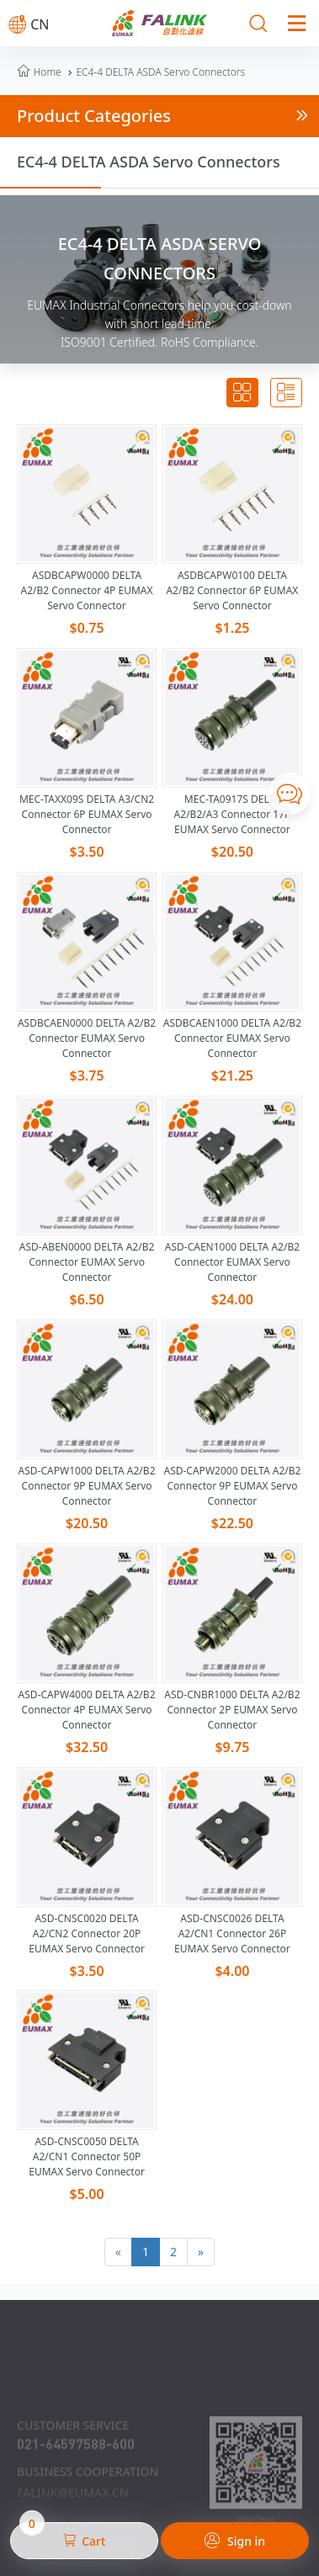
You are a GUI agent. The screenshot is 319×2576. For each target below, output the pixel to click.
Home (47, 72)
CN (28, 24)
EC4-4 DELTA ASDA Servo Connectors (154, 72)
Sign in (235, 2540)
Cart (62, 2535)
